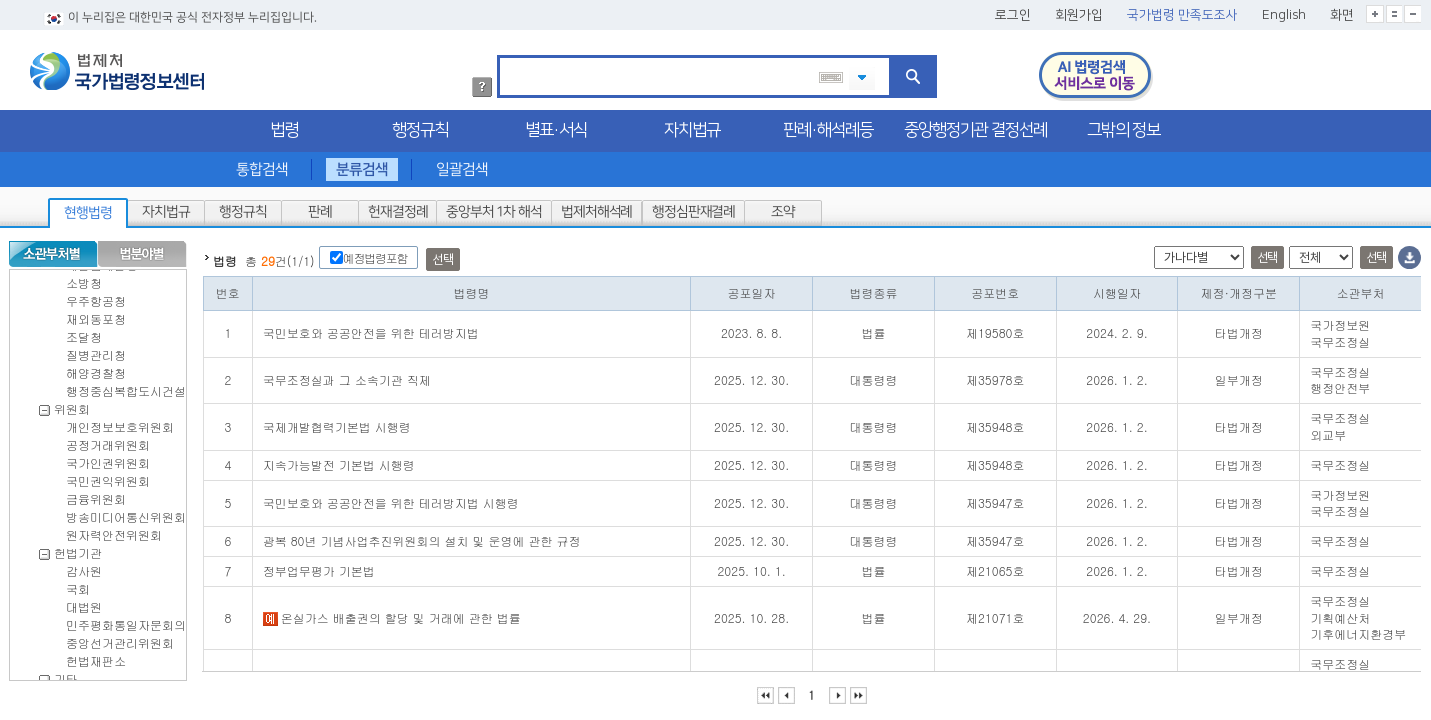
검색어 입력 (506, 54)
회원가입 (1079, 11)
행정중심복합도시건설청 (132, 386)
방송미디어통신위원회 (126, 512)
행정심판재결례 (692, 208)
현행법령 (88, 209)
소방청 (84, 278)
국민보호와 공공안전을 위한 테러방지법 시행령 (391, 498)
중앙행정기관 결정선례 (975, 126)
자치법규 (692, 126)
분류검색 (362, 165)
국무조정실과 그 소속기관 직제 (347, 375)
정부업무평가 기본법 (319, 566)
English (1284, 11)
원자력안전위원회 (114, 530)
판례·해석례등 (828, 126)
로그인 (1013, 11)
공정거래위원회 (108, 440)
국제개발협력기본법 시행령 (337, 422)
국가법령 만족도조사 (1182, 11)
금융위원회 (96, 494)
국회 (78, 584)
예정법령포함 (375, 253)
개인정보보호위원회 (120, 422)
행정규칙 (420, 126)
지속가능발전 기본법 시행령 (339, 460)
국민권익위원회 (108, 476)
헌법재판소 (96, 656)
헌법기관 (78, 548)
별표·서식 (556, 126)
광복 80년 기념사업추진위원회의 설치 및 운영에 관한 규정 (422, 536)
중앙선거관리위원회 (120, 638)
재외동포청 (96, 314)
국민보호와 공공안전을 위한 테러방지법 (371, 328)
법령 (284, 126)
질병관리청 (96, 350)
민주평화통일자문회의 (126, 620)
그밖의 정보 (1123, 126)
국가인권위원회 (108, 458)
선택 (442, 255)
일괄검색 (462, 165)
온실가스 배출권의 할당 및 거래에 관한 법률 (392, 613)
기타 (66, 674)
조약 (783, 208)
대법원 (84, 602)
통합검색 (261, 165)
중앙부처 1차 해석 (494, 208)
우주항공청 (96, 296)
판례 (320, 208)
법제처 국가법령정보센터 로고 (117, 67)
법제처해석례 (596, 208)
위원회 (72, 404)
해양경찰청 (96, 368)
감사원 (84, 566)
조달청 (84, 332)
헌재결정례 (397, 208)
